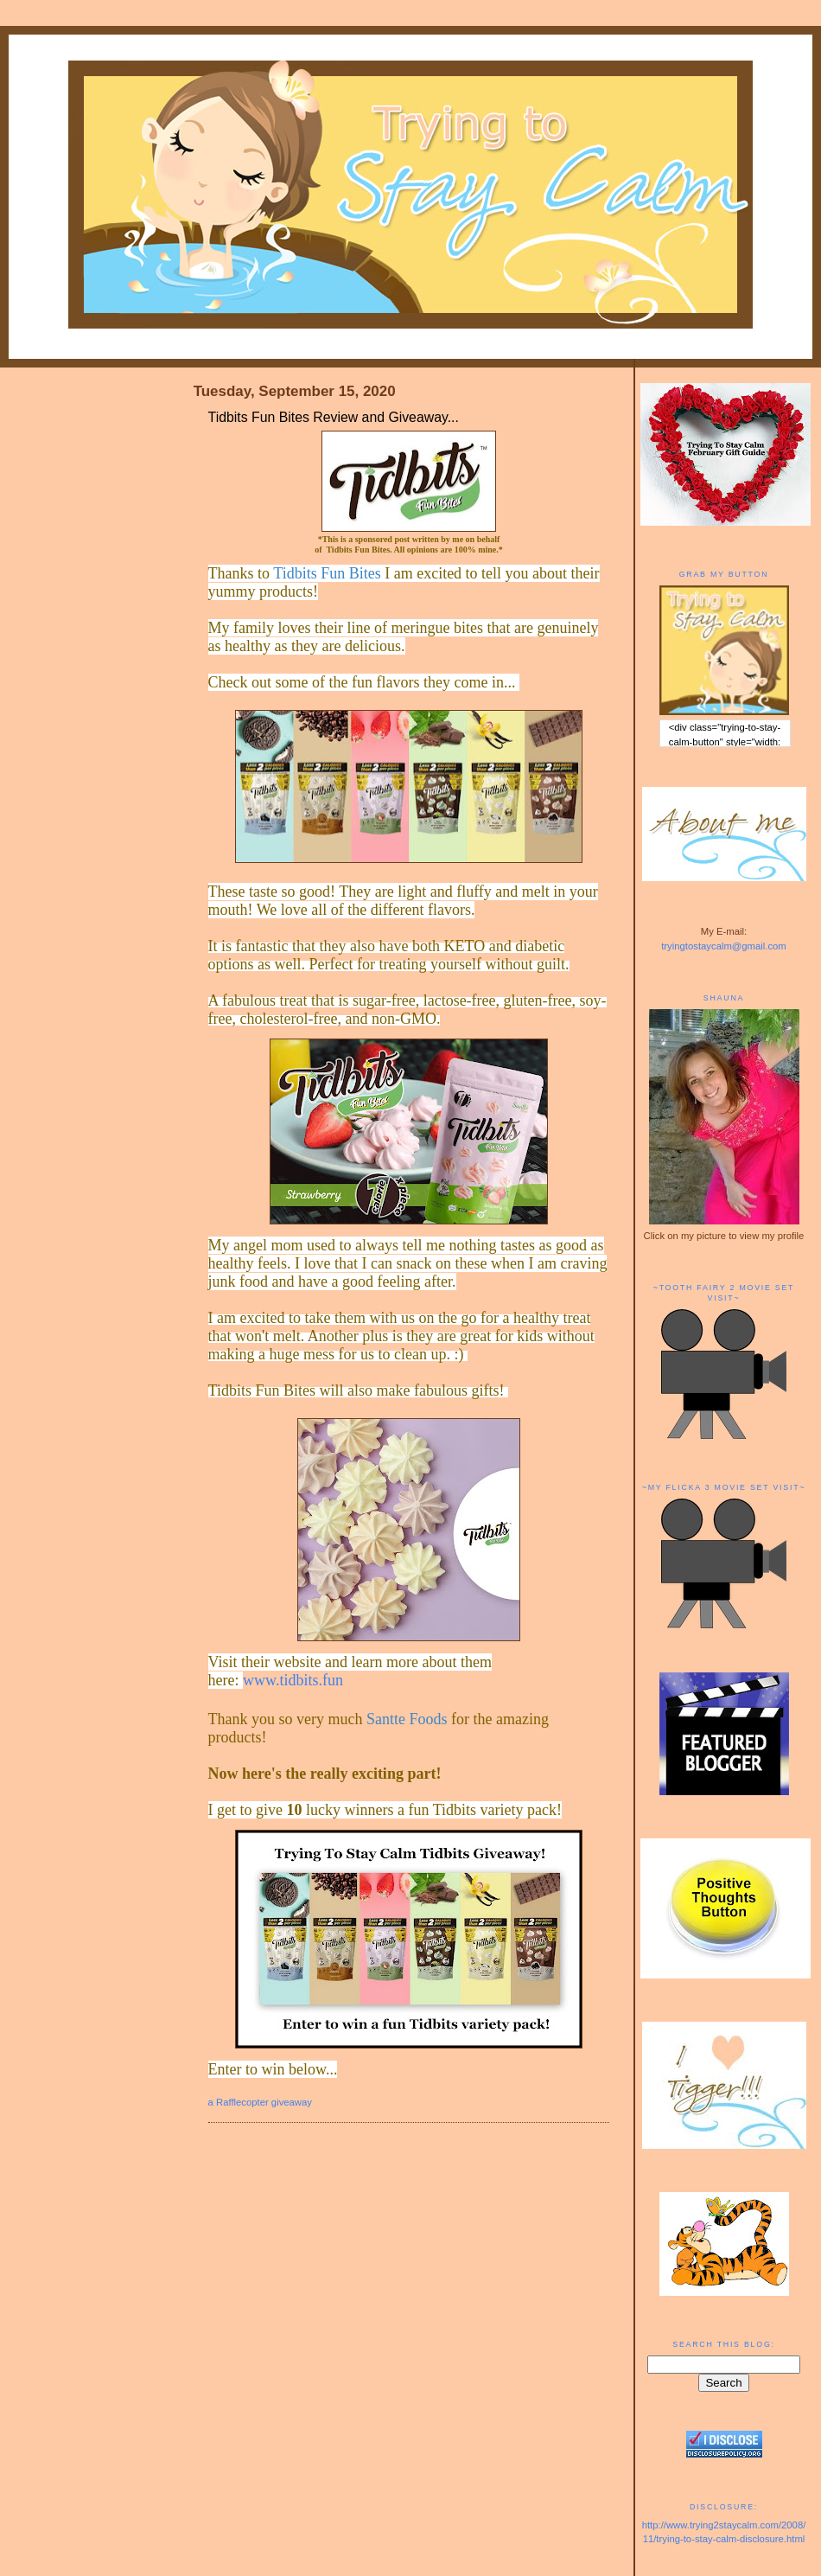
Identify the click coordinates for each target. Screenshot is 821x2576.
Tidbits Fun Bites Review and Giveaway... (333, 417)
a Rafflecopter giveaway (260, 2102)
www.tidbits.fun (293, 1680)
